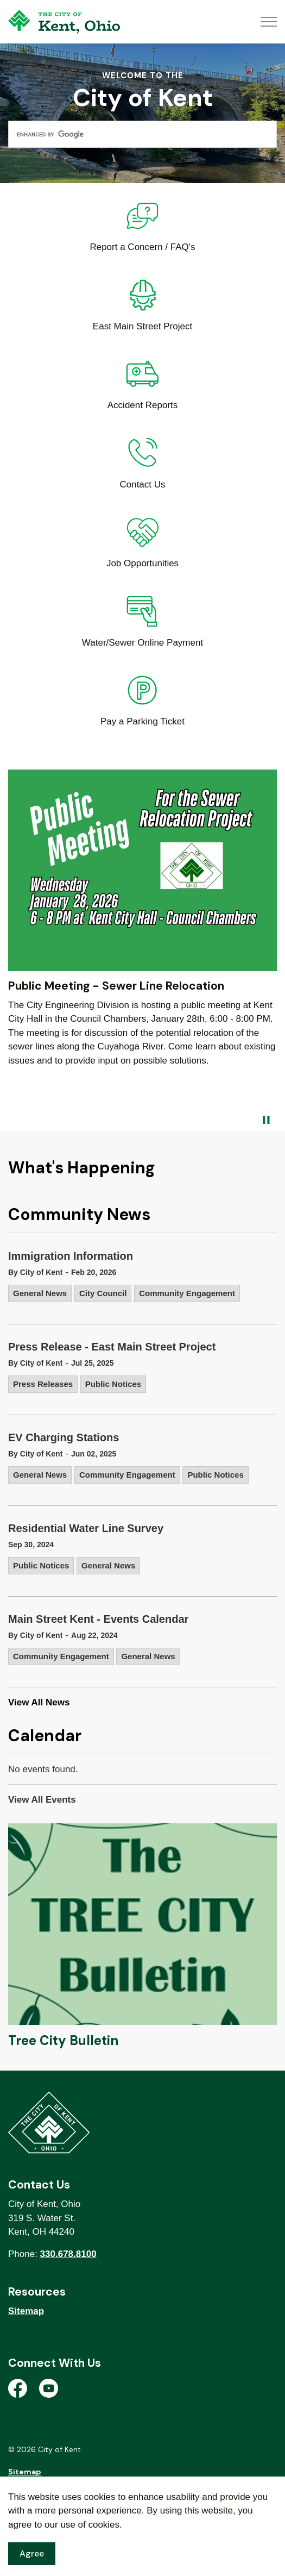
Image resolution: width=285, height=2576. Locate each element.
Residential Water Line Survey (85, 1528)
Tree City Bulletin (63, 2040)
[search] (142, 134)
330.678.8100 (68, 2254)
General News (40, 1293)
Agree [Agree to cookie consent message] (32, 2554)
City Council (103, 1293)
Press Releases (43, 1384)
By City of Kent (35, 1272)
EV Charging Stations (63, 1437)
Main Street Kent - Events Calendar (98, 1619)
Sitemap (26, 2311)
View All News (38, 1702)
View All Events (42, 1800)
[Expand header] (268, 21)
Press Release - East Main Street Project (112, 1347)
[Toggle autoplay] (266, 1120)
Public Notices (113, 1384)
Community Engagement (187, 1293)
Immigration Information (70, 1256)
